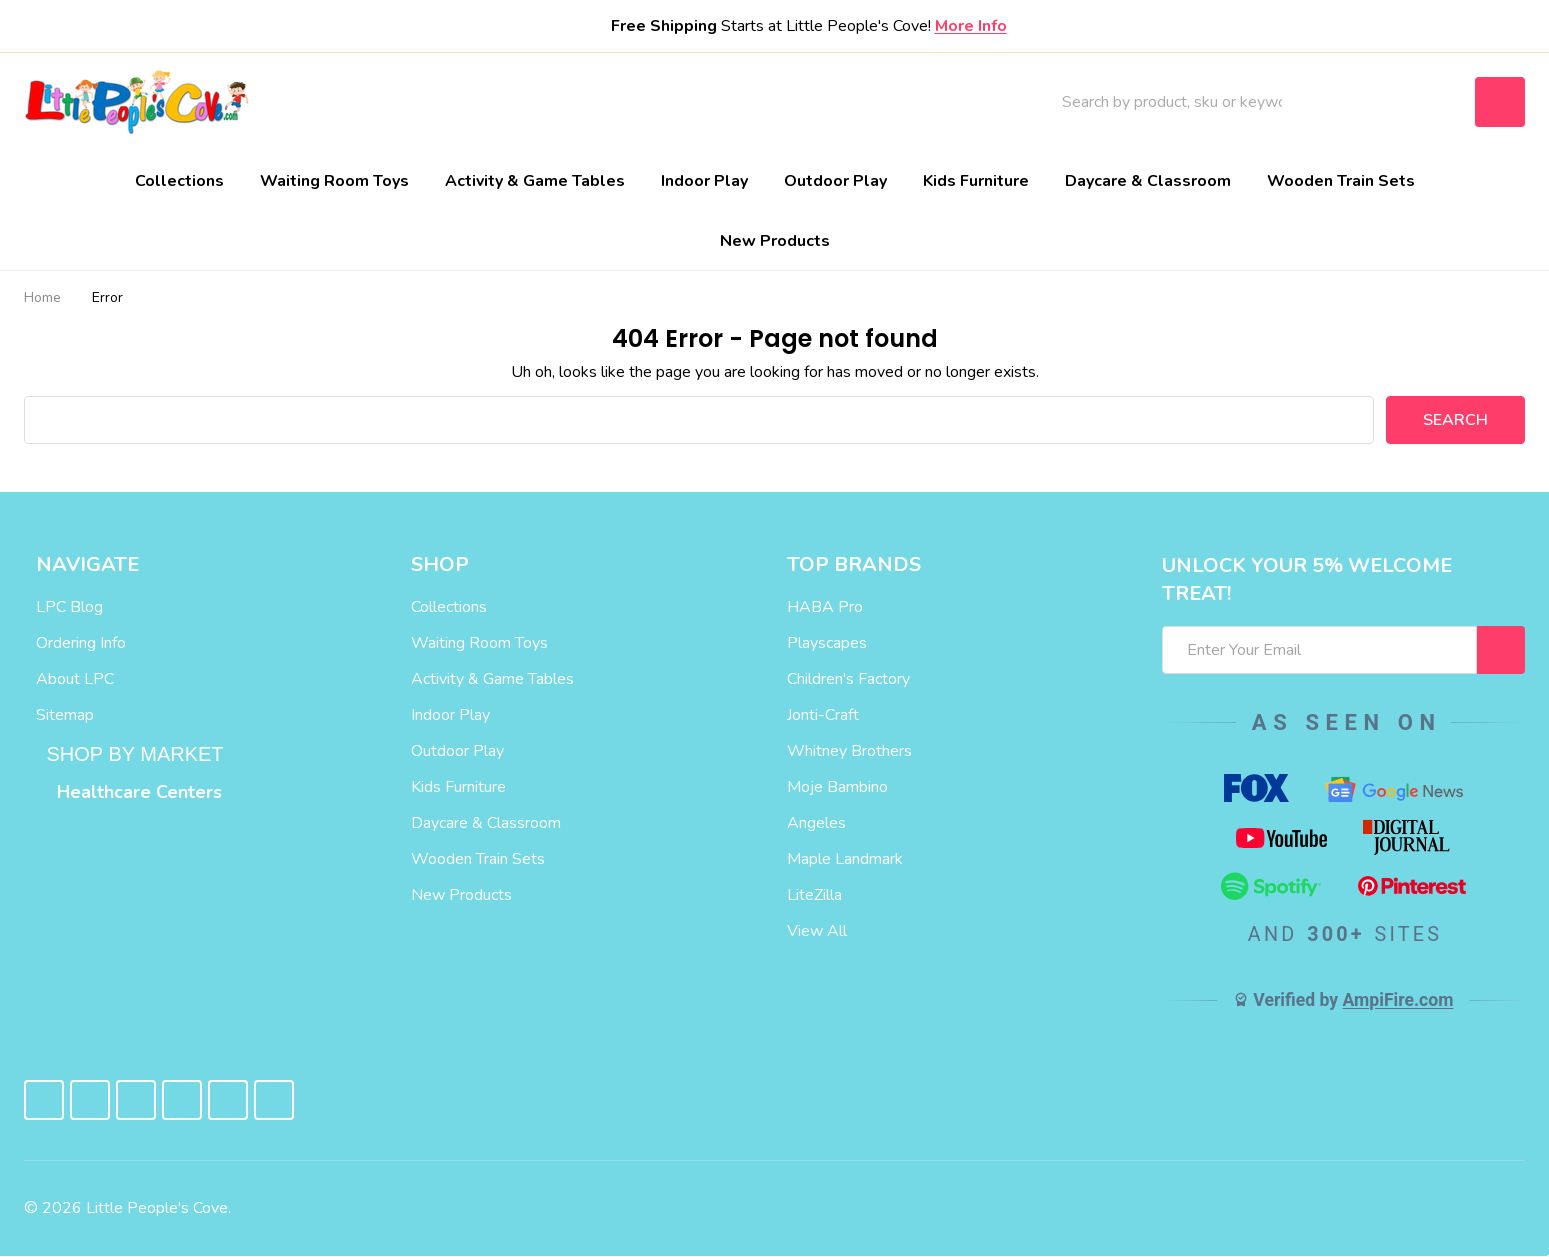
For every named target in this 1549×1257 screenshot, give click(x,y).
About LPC (75, 680)
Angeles (816, 824)
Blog (645, 102)
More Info (971, 26)
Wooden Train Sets (1341, 181)
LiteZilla (814, 896)
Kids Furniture (976, 181)
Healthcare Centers (139, 793)
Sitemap (65, 716)
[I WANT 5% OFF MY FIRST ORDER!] (1501, 651)
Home (42, 298)
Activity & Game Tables (535, 181)
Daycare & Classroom (1148, 181)
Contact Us (743, 102)
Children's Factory (848, 680)
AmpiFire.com (1398, 1000)
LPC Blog (69, 608)
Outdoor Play (835, 181)
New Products (775, 241)
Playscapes (827, 644)
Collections (179, 181)
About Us (557, 102)
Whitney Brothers (849, 752)
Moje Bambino (837, 788)
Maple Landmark (845, 860)
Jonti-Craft (823, 716)
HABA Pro (825, 608)
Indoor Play (704, 181)
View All (817, 932)
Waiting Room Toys (334, 181)
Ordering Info (81, 644)
